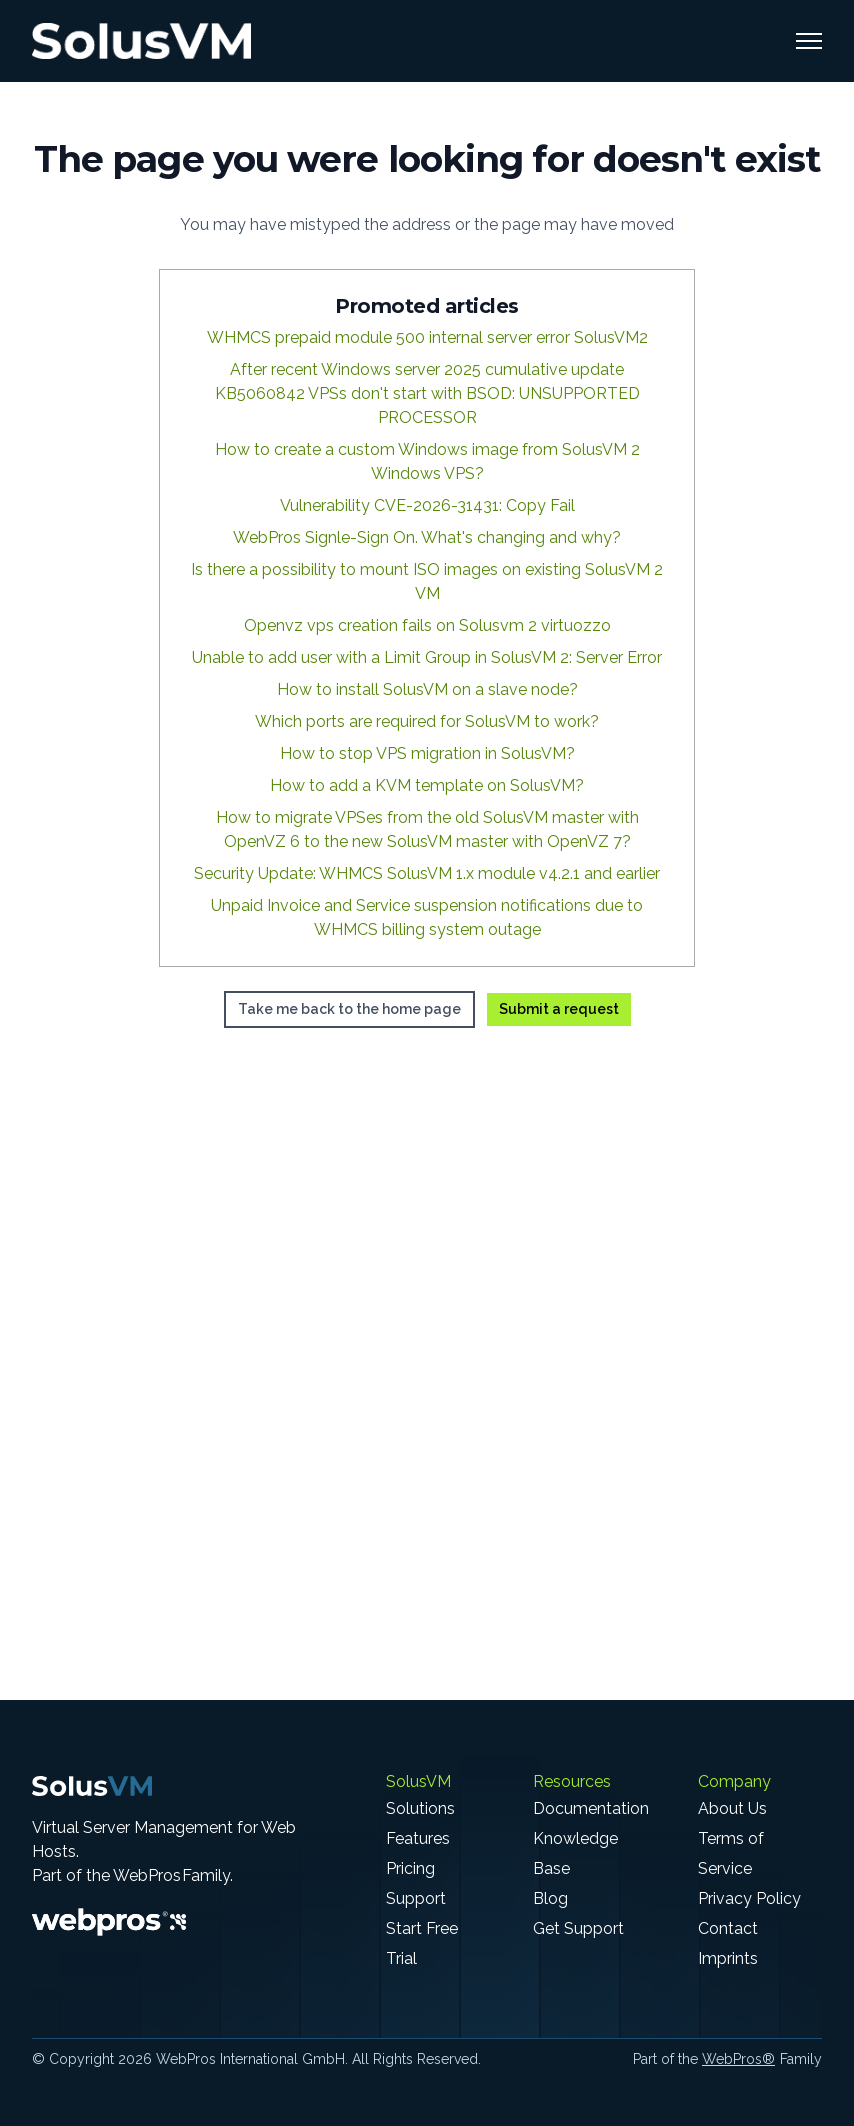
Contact (728, 1928)
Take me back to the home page (349, 1009)
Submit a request (559, 1009)
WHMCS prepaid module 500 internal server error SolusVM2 (427, 337)
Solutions (420, 1808)
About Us (732, 1808)
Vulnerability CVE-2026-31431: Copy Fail (427, 505)
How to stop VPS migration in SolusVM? (427, 753)
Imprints (728, 1958)
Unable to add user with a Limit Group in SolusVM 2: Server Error (427, 657)
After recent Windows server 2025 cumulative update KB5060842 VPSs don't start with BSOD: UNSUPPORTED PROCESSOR (427, 393)
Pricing (410, 1868)
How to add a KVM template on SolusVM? (427, 785)
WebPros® (738, 2059)
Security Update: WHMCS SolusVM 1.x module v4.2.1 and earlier (427, 873)
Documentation (591, 1808)
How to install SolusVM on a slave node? (427, 689)
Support (416, 1898)
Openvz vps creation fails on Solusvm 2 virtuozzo (427, 625)
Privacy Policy (749, 1898)
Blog (550, 1898)
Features (418, 1838)
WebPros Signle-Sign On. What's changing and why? (427, 537)
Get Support (578, 1928)
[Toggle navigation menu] (809, 41)
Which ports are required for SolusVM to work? (427, 721)
